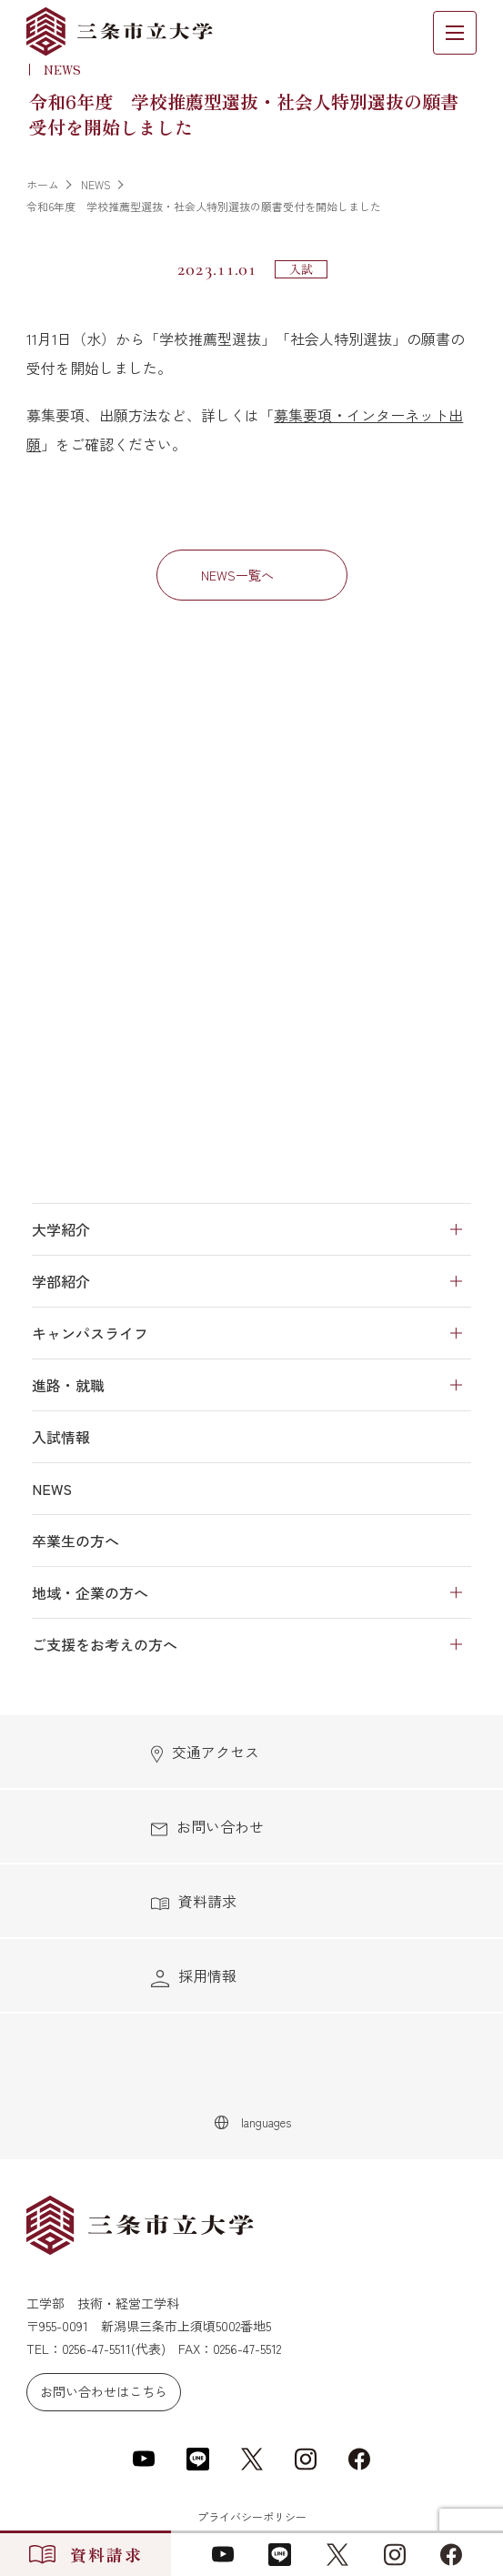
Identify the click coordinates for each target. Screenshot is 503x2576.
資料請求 (193, 1901)
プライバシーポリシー (252, 2516)
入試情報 (61, 1437)
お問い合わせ (207, 1826)
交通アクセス (205, 1752)
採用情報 (193, 1976)
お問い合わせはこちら (103, 2391)
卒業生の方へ (75, 1540)
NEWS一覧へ (237, 575)
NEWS (52, 1489)
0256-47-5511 (96, 2348)
